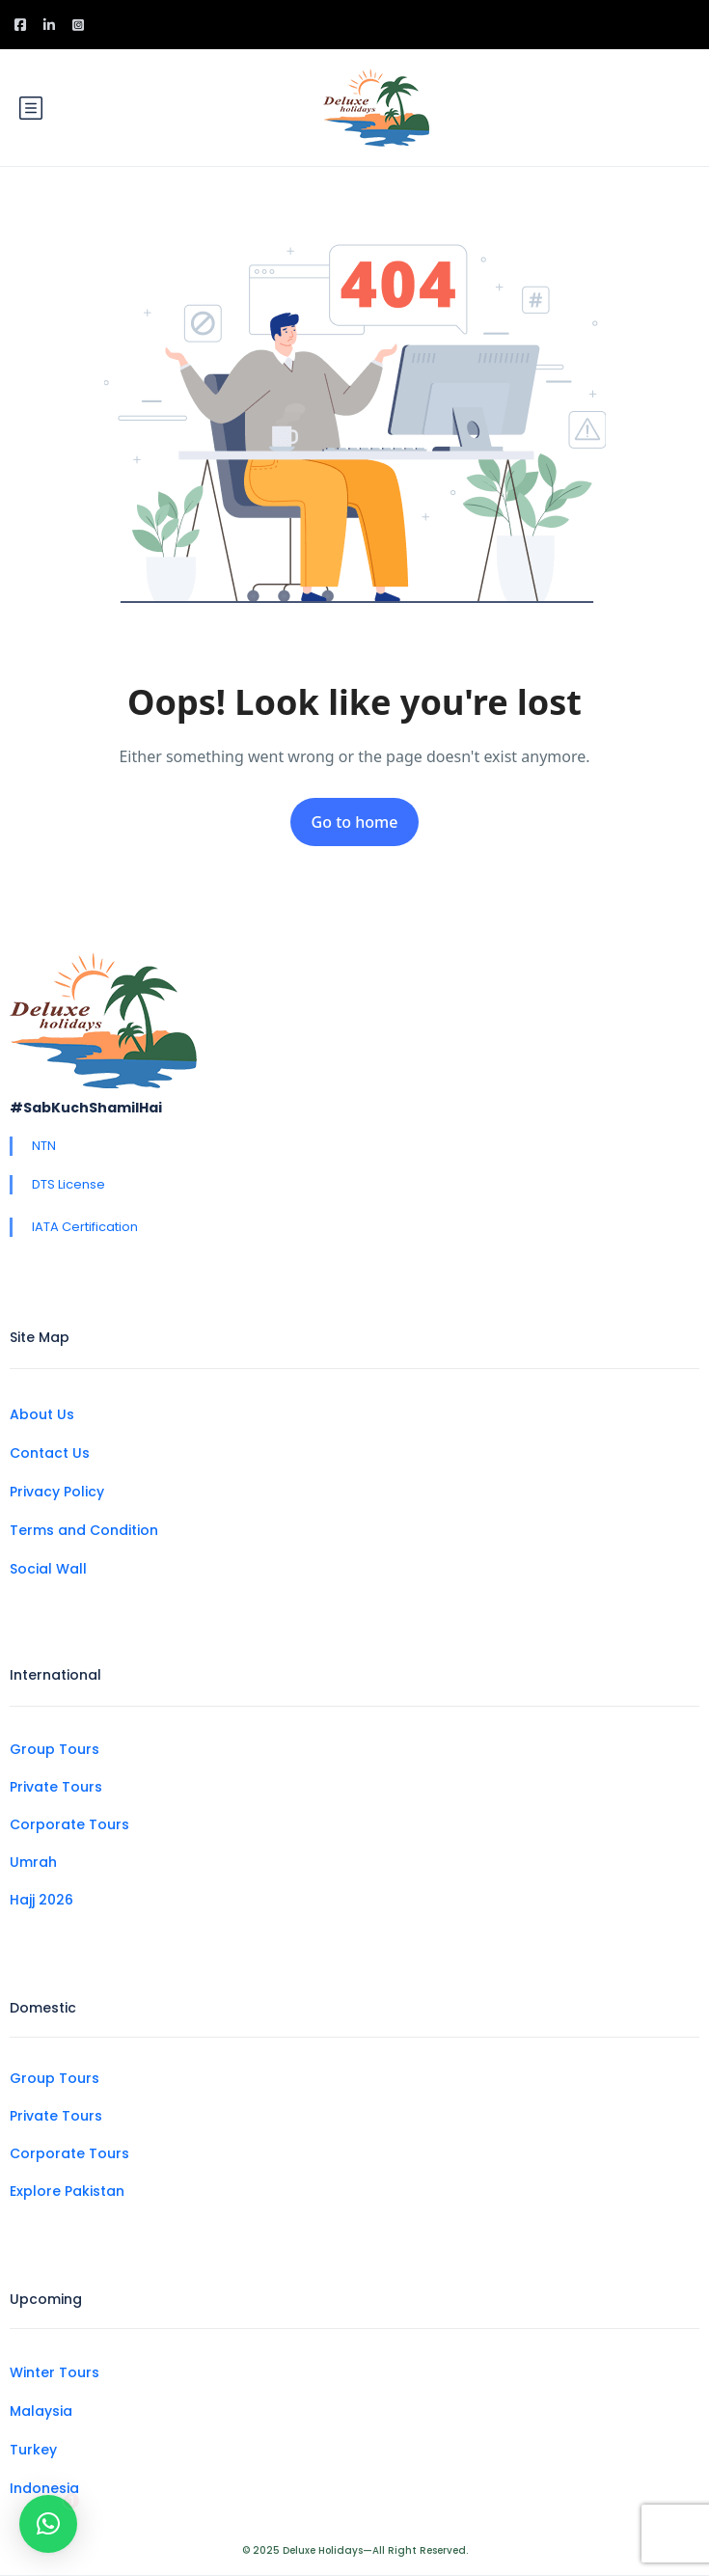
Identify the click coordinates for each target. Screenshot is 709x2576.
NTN (44, 1146)
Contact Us (50, 1453)
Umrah (33, 1862)
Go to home (355, 822)
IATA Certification (85, 1227)
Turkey (33, 2449)
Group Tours (54, 1749)
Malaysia (41, 2411)
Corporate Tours (69, 1824)
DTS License (68, 1184)
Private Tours (56, 1786)
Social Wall (48, 1568)
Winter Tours (54, 2372)
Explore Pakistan (67, 2191)
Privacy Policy (57, 1491)
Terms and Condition (84, 1530)
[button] (48, 2509)
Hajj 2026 (41, 1899)
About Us (42, 1414)
